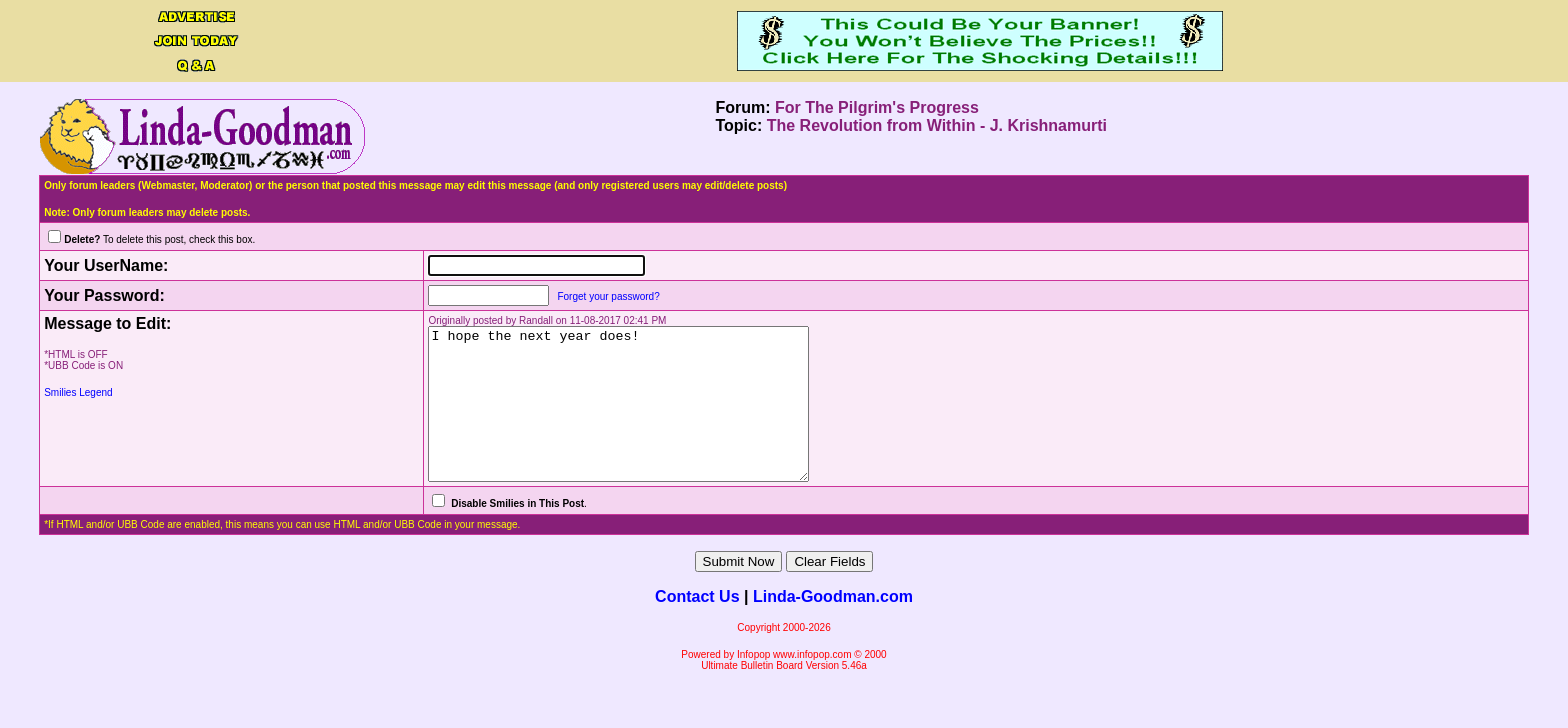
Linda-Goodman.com (833, 626)
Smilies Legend (78, 392)
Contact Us (697, 626)
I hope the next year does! (611, 419)
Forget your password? (578, 296)
